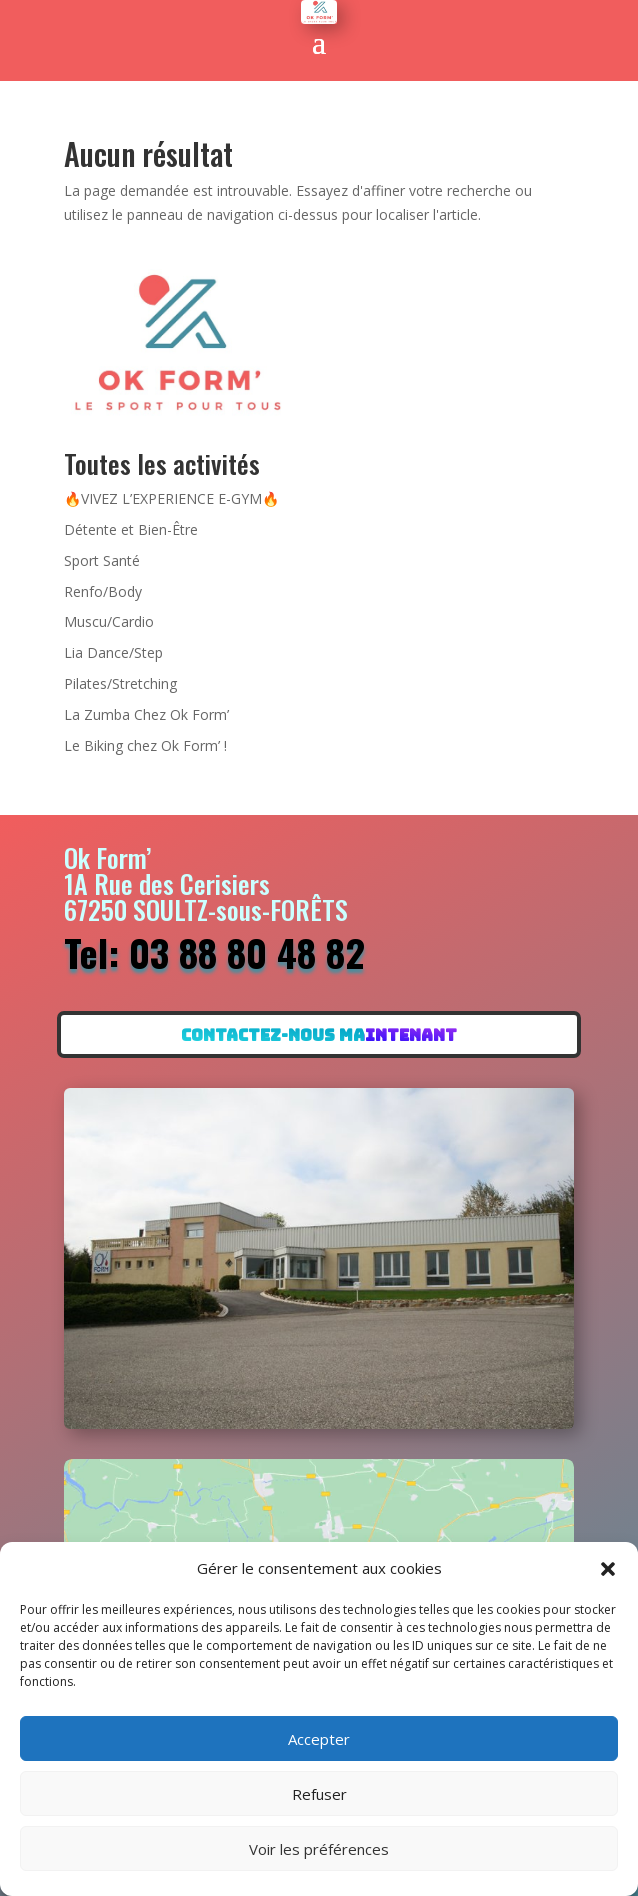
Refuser (319, 1794)
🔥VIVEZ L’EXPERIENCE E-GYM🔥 (171, 498)
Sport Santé (102, 560)
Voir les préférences (319, 1849)
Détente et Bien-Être (131, 529)
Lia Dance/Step (113, 652)
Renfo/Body (103, 591)
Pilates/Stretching (120, 683)
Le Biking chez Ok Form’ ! (145, 745)
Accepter (319, 1739)
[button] (608, 1569)
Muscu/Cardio (109, 621)
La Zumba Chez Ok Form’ (146, 714)
